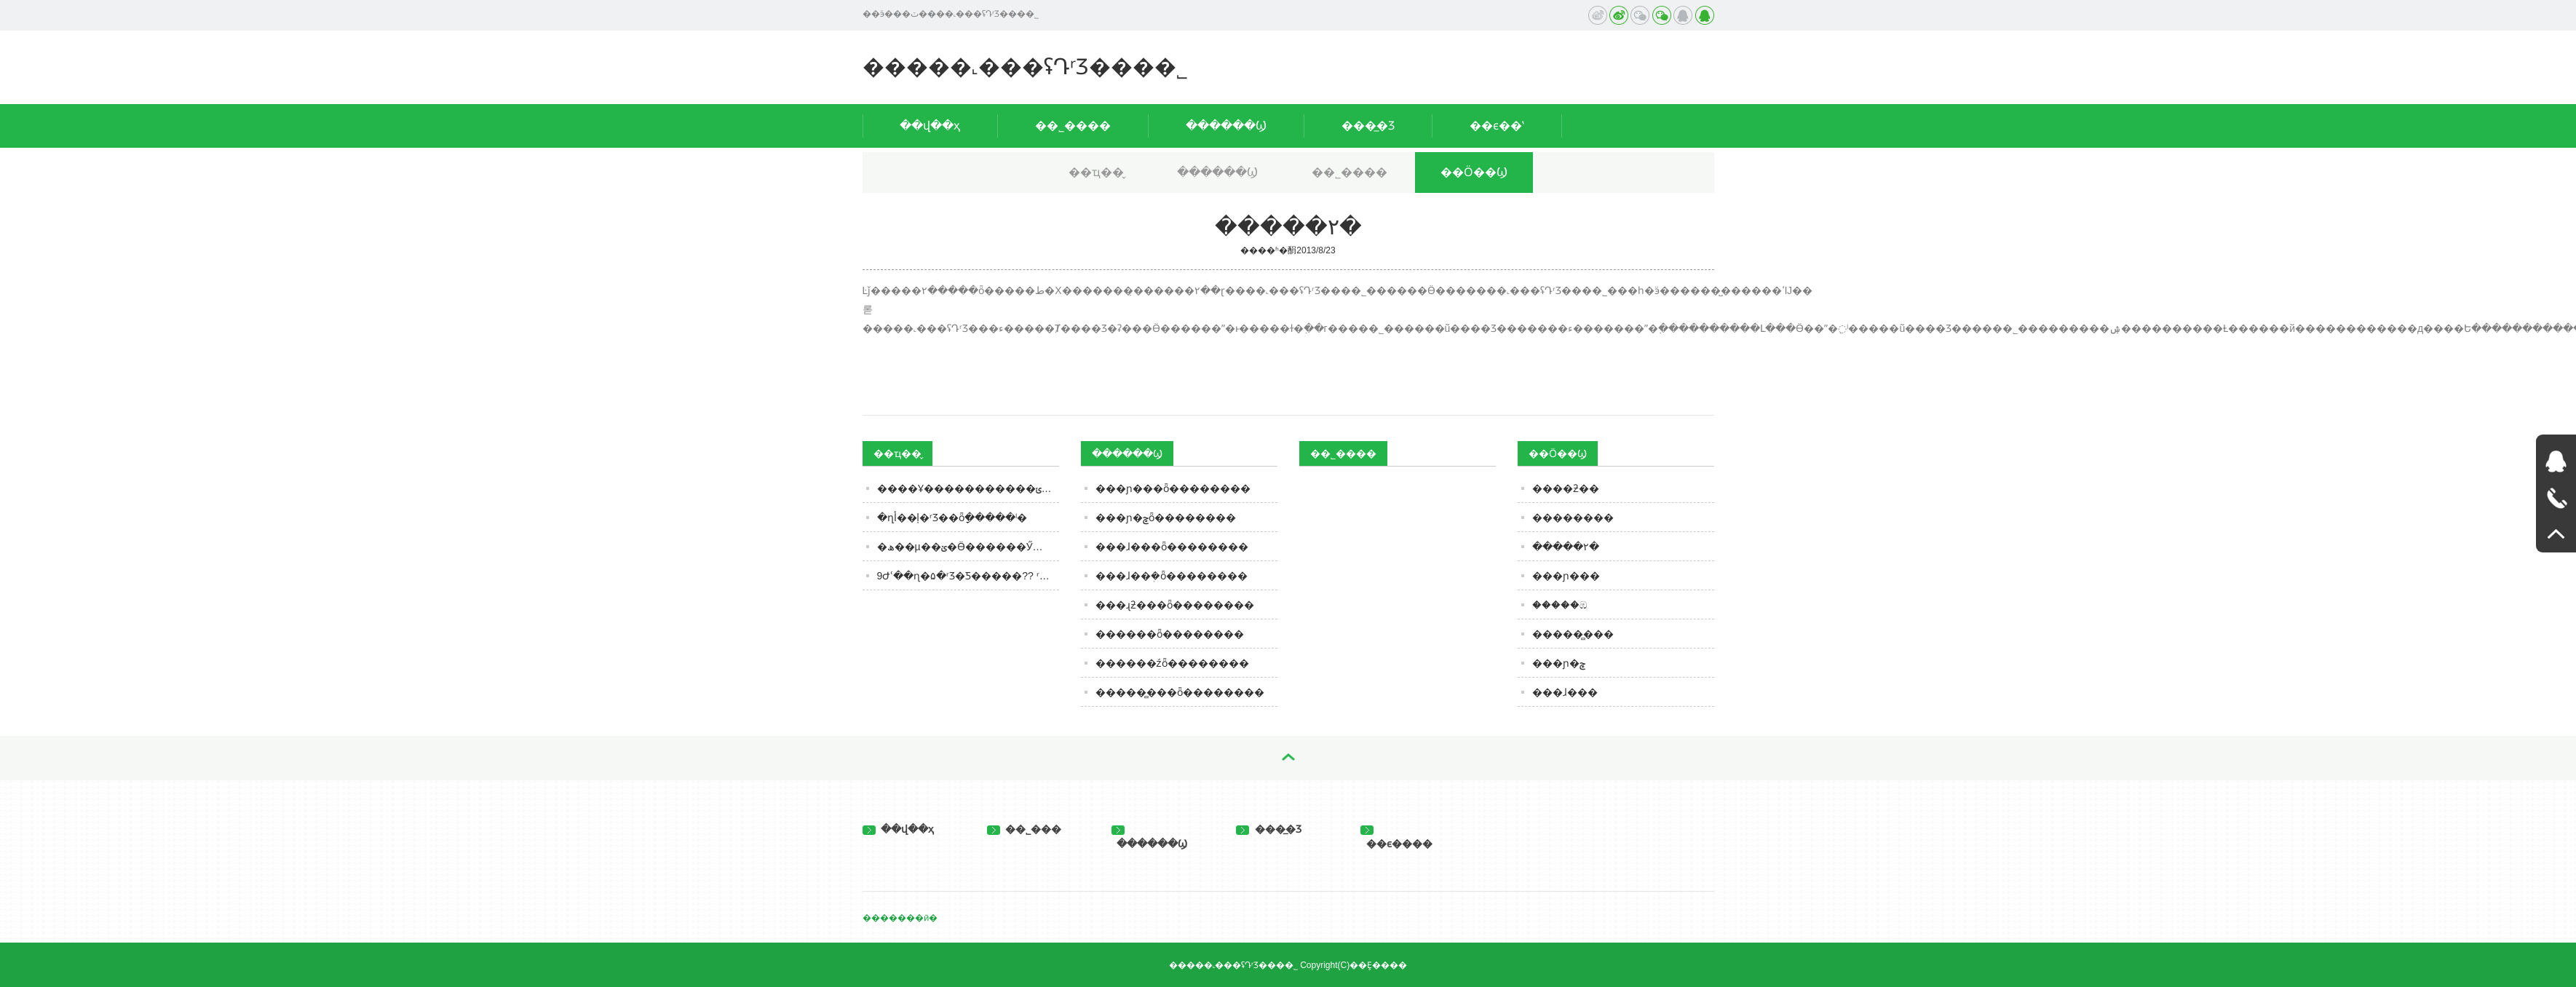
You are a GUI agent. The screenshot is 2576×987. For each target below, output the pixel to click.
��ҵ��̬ (1096, 172)
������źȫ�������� (1172, 663)
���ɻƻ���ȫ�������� (1174, 605)
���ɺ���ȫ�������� (1171, 546)
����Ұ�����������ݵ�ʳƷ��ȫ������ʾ (968, 488)
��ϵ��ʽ (1497, 125)
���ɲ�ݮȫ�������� (1165, 517)
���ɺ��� (1565, 692)
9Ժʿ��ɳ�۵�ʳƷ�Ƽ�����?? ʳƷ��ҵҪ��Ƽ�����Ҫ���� (968, 576)
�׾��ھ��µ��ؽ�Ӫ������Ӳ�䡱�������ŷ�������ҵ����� (968, 546)
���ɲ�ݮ (1558, 663)
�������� (1573, 517)
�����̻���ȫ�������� (1179, 692)
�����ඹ (1559, 605)
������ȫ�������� (1169, 634)
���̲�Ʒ (1368, 125)
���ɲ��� (1566, 576)
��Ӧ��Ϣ (1473, 172)
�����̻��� (1573, 634)
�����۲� (1565, 546)
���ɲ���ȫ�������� (1173, 488)
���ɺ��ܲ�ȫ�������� (1171, 576)
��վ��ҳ (930, 125)
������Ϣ (1226, 125)
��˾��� (1024, 829)
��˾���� (1073, 125)
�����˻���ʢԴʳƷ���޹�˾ (1025, 67)
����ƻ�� (1565, 488)
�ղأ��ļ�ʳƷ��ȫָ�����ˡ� (952, 517)
